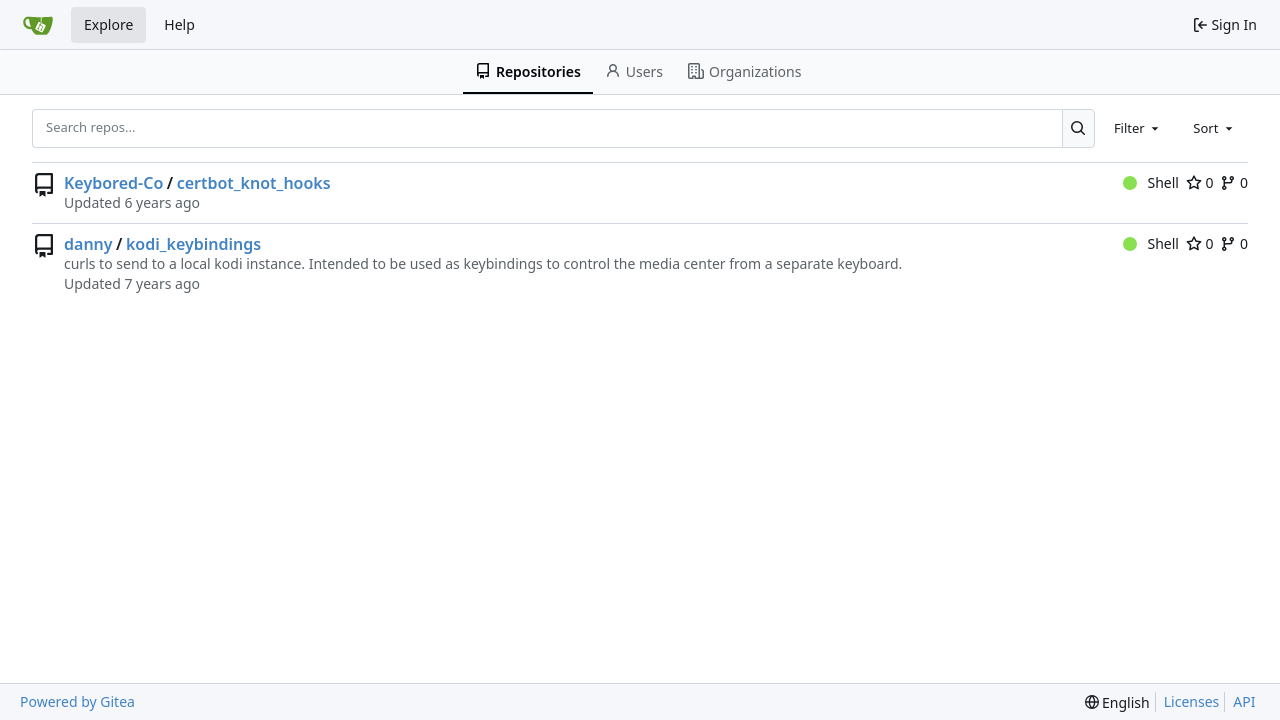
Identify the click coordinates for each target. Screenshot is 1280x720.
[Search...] (1078, 128)
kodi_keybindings (193, 244)
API (1244, 701)
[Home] (38, 25)
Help (179, 24)
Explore (108, 24)
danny (88, 244)
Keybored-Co (113, 183)
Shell (1151, 182)
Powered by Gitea (77, 701)
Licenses (1192, 701)
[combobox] (1138, 128)
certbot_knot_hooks (254, 183)
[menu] (1117, 702)
